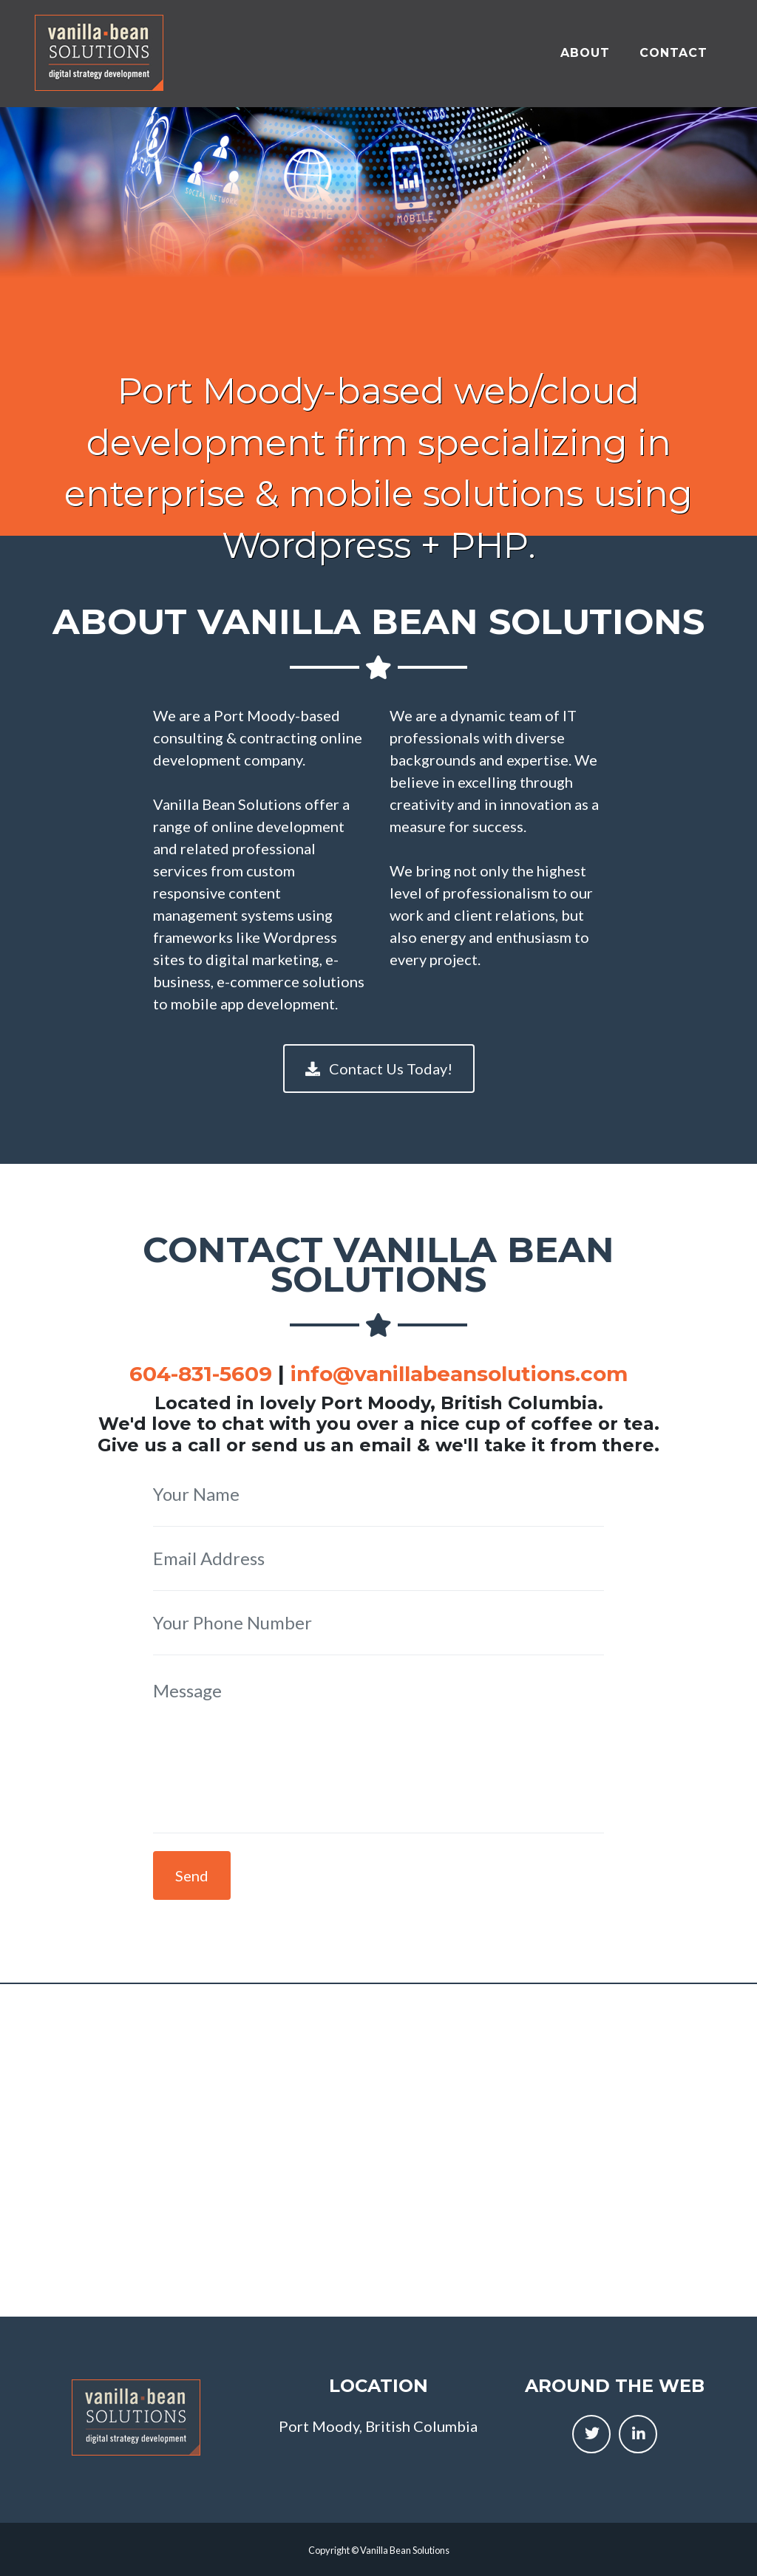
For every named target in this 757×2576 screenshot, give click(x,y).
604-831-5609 (200, 1373)
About (585, 48)
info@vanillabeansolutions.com (459, 1373)
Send (191, 1875)
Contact (673, 48)
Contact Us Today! (378, 1068)
